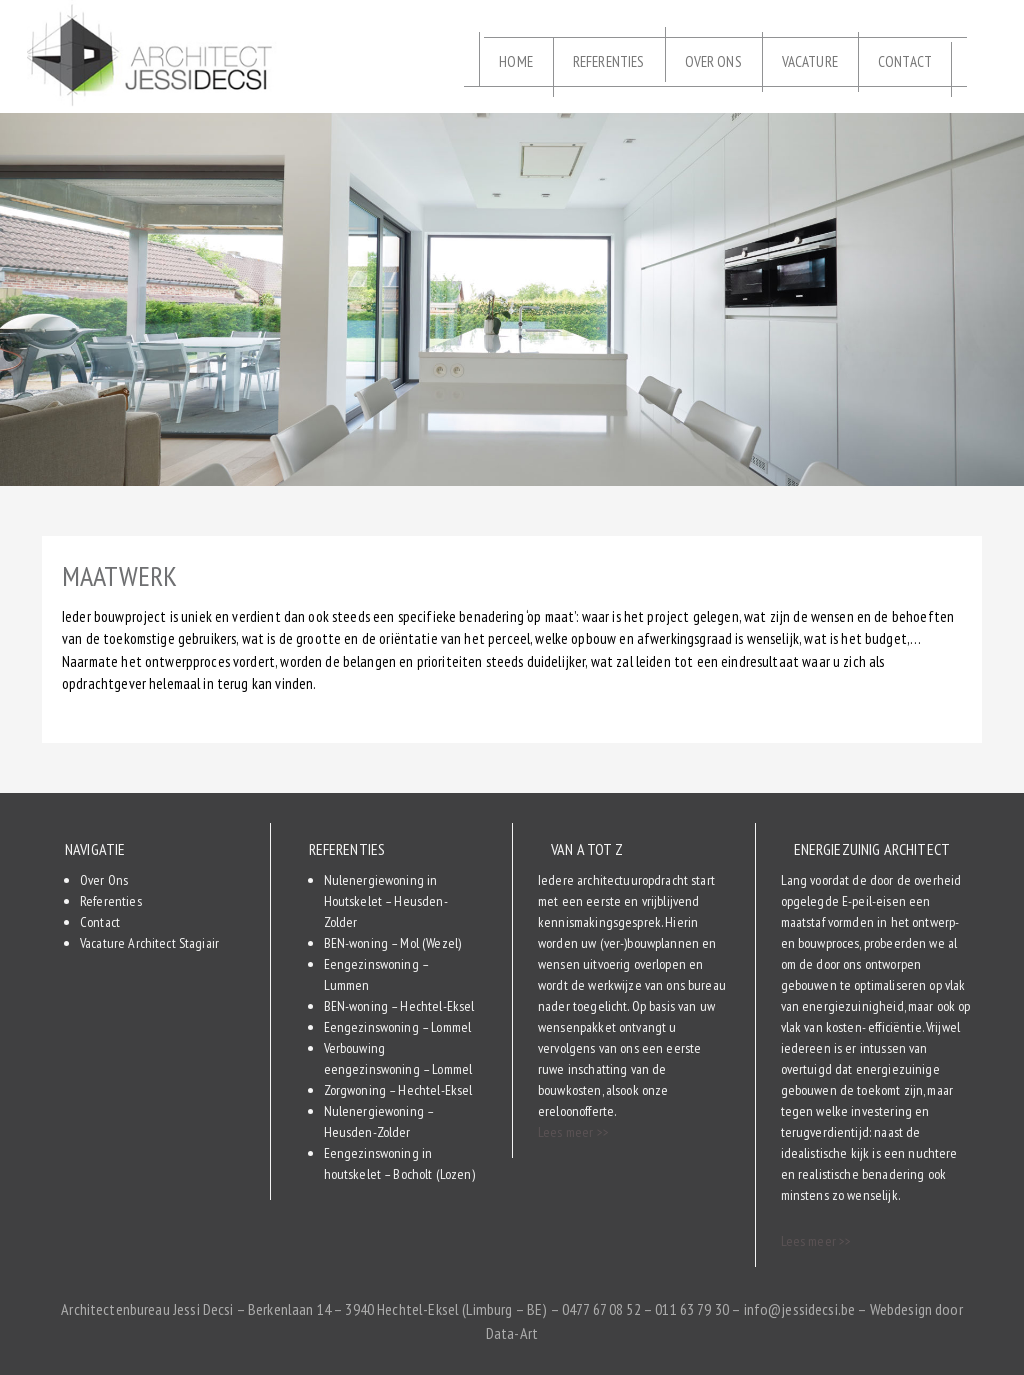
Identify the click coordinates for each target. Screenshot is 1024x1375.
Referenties (609, 61)
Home (516, 61)
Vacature (810, 61)
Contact (905, 61)
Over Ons (713, 61)
